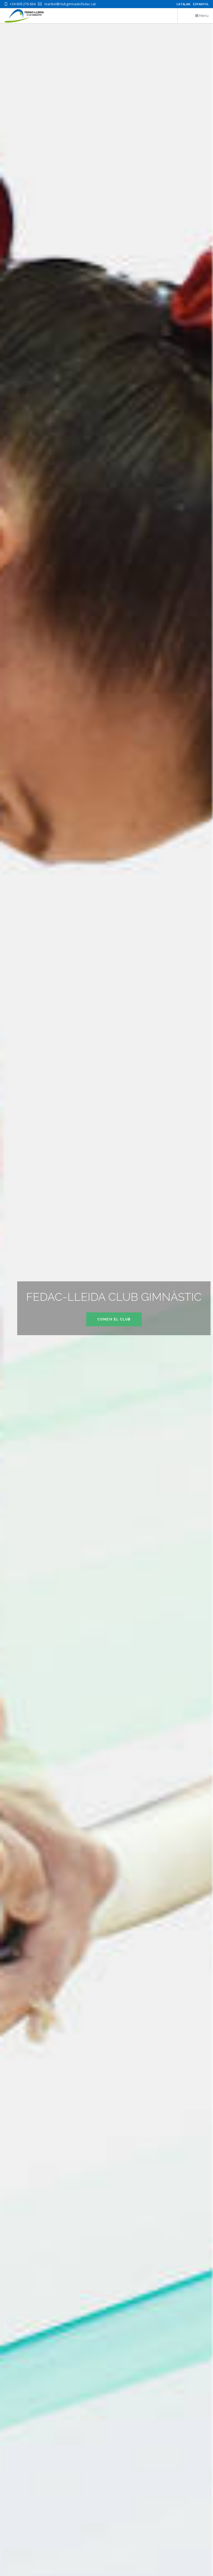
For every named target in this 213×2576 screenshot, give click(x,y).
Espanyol (201, 4)
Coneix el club (114, 1319)
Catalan (183, 4)
